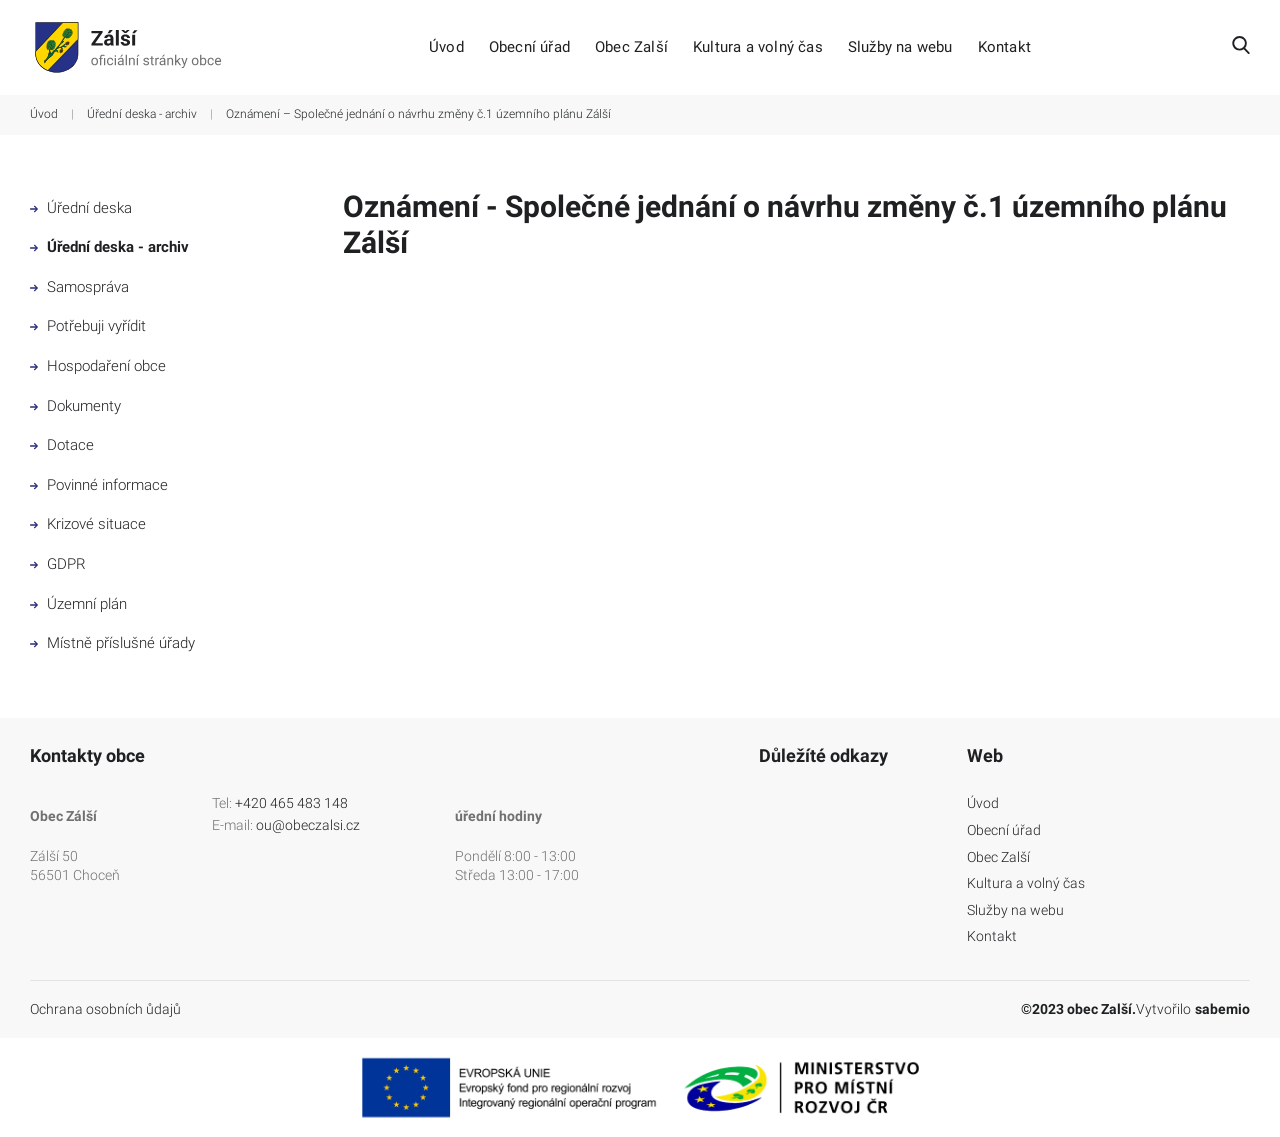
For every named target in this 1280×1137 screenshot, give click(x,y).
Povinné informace (99, 485)
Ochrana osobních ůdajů (105, 1009)
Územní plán (78, 604)
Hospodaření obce (98, 366)
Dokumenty (75, 406)
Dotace (62, 445)
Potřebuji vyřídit (88, 326)
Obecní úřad (529, 47)
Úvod (446, 47)
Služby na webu (900, 47)
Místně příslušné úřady (112, 643)
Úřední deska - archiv (142, 114)
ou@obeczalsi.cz (308, 825)
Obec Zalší (631, 47)
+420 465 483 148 (291, 803)
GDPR (58, 564)
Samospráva (79, 287)
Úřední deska (81, 208)
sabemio (1222, 1009)
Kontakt (1004, 47)
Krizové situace (88, 524)
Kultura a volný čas (758, 47)
